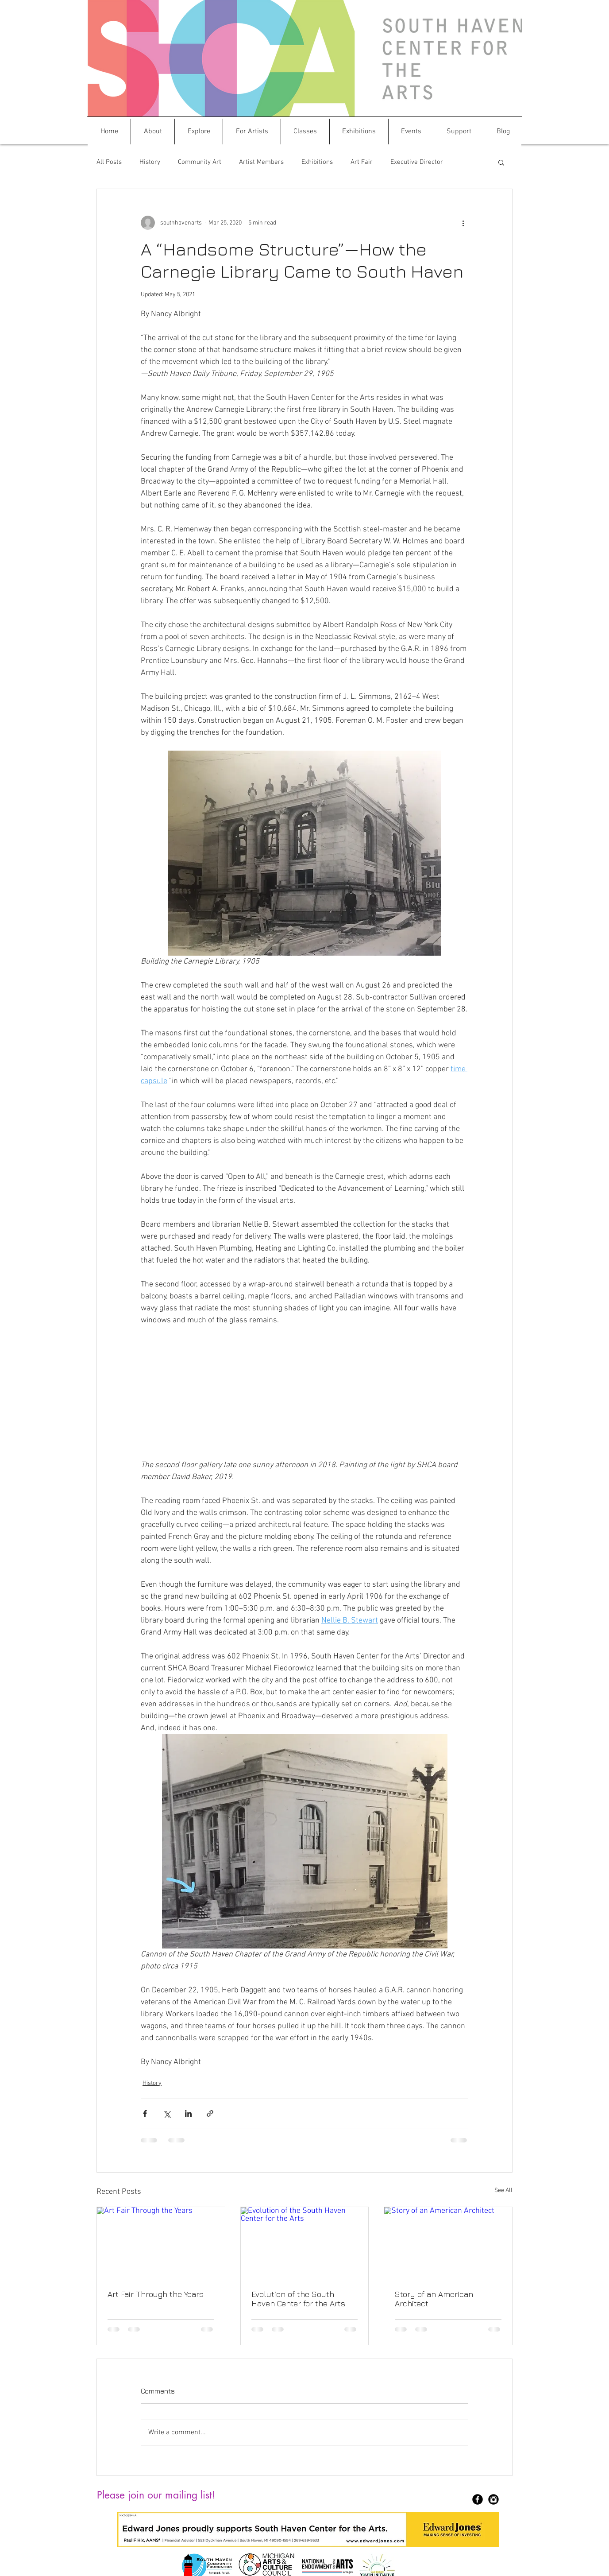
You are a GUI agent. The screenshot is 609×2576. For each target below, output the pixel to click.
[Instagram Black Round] (493, 2499)
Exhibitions (317, 162)
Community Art (199, 162)
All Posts (109, 162)
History (149, 162)
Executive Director (416, 162)
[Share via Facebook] (145, 2113)
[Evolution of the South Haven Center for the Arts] (305, 2243)
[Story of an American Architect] (448, 2243)
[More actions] (463, 222)
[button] (152, 131)
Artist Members (261, 162)
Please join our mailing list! (156, 2495)
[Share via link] (210, 2113)
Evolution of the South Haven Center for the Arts (298, 2298)
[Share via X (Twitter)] (166, 2113)
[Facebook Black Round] (477, 2499)
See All (503, 2190)
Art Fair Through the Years (156, 2294)
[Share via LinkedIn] (188, 2113)
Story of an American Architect (434, 2298)
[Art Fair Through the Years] (161, 2243)
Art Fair (362, 162)
